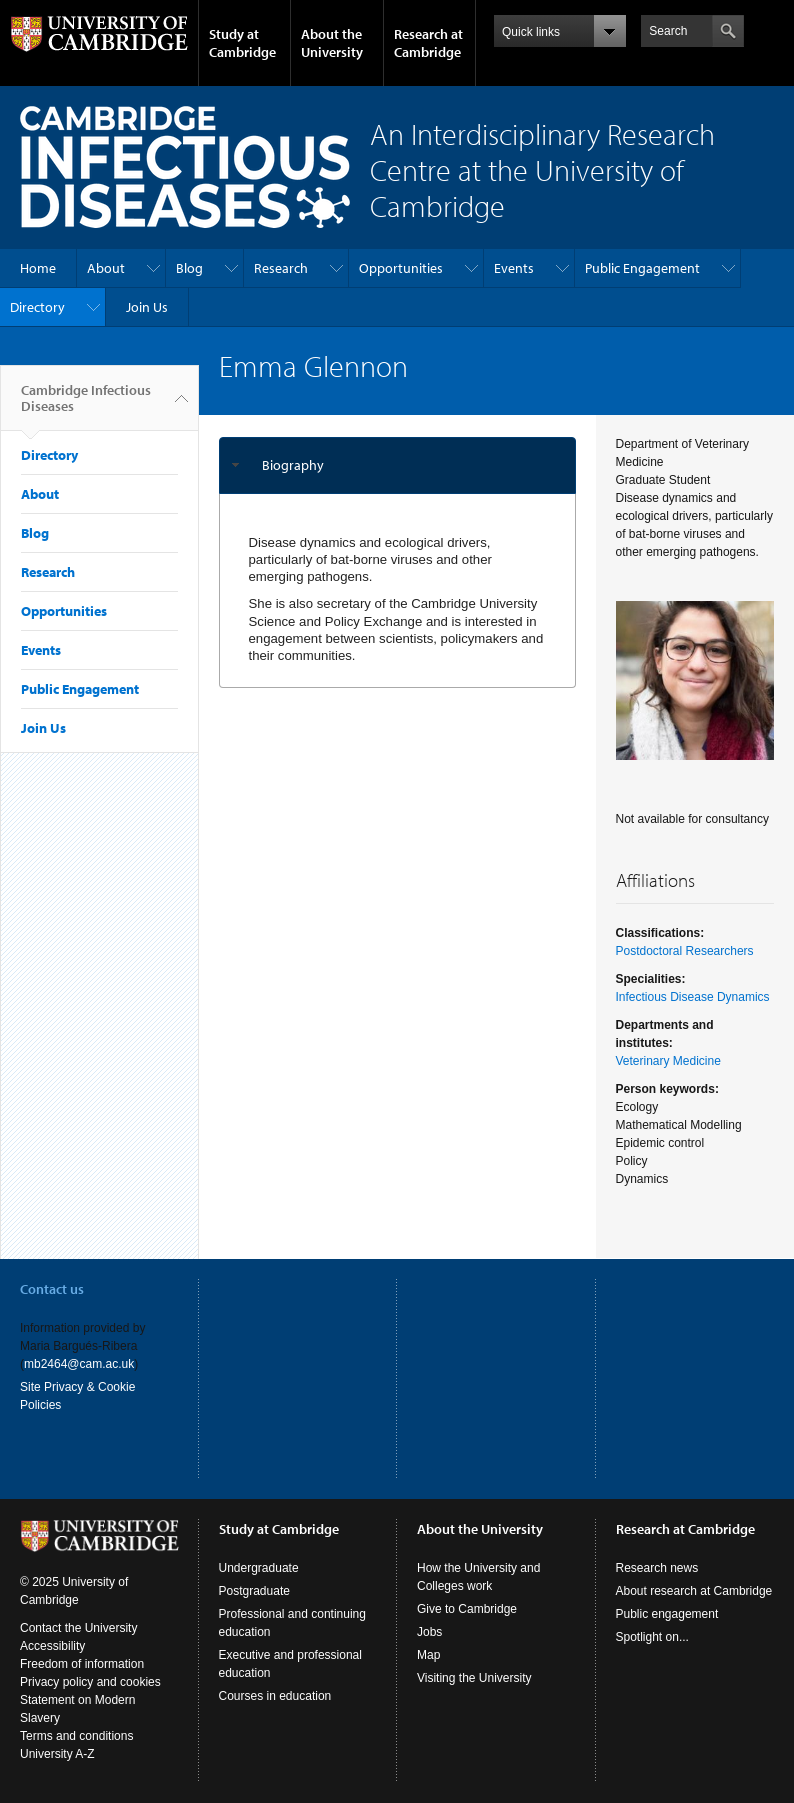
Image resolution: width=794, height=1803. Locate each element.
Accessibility (52, 1646)
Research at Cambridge (428, 43)
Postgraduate (254, 1591)
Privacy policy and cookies (90, 1682)
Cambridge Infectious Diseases (86, 406)
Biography (293, 465)
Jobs (429, 1632)
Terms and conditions (76, 1736)
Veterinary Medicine (668, 1061)
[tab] (397, 465)
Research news (657, 1568)
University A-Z (57, 1754)
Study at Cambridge (242, 43)
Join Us (147, 307)
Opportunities (401, 268)
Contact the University (78, 1628)
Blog (189, 268)
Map (428, 1655)
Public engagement (667, 1614)
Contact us (52, 1289)
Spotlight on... (652, 1637)
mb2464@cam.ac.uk (79, 1364)
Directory (37, 307)
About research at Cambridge (694, 1591)
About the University (332, 43)
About (106, 268)
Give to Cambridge (467, 1609)
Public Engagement (642, 268)
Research (281, 268)
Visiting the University (474, 1678)
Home (38, 268)
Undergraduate (259, 1568)
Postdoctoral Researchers (685, 951)
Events (514, 268)
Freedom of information (82, 1664)
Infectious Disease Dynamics (693, 997)
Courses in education (275, 1696)
